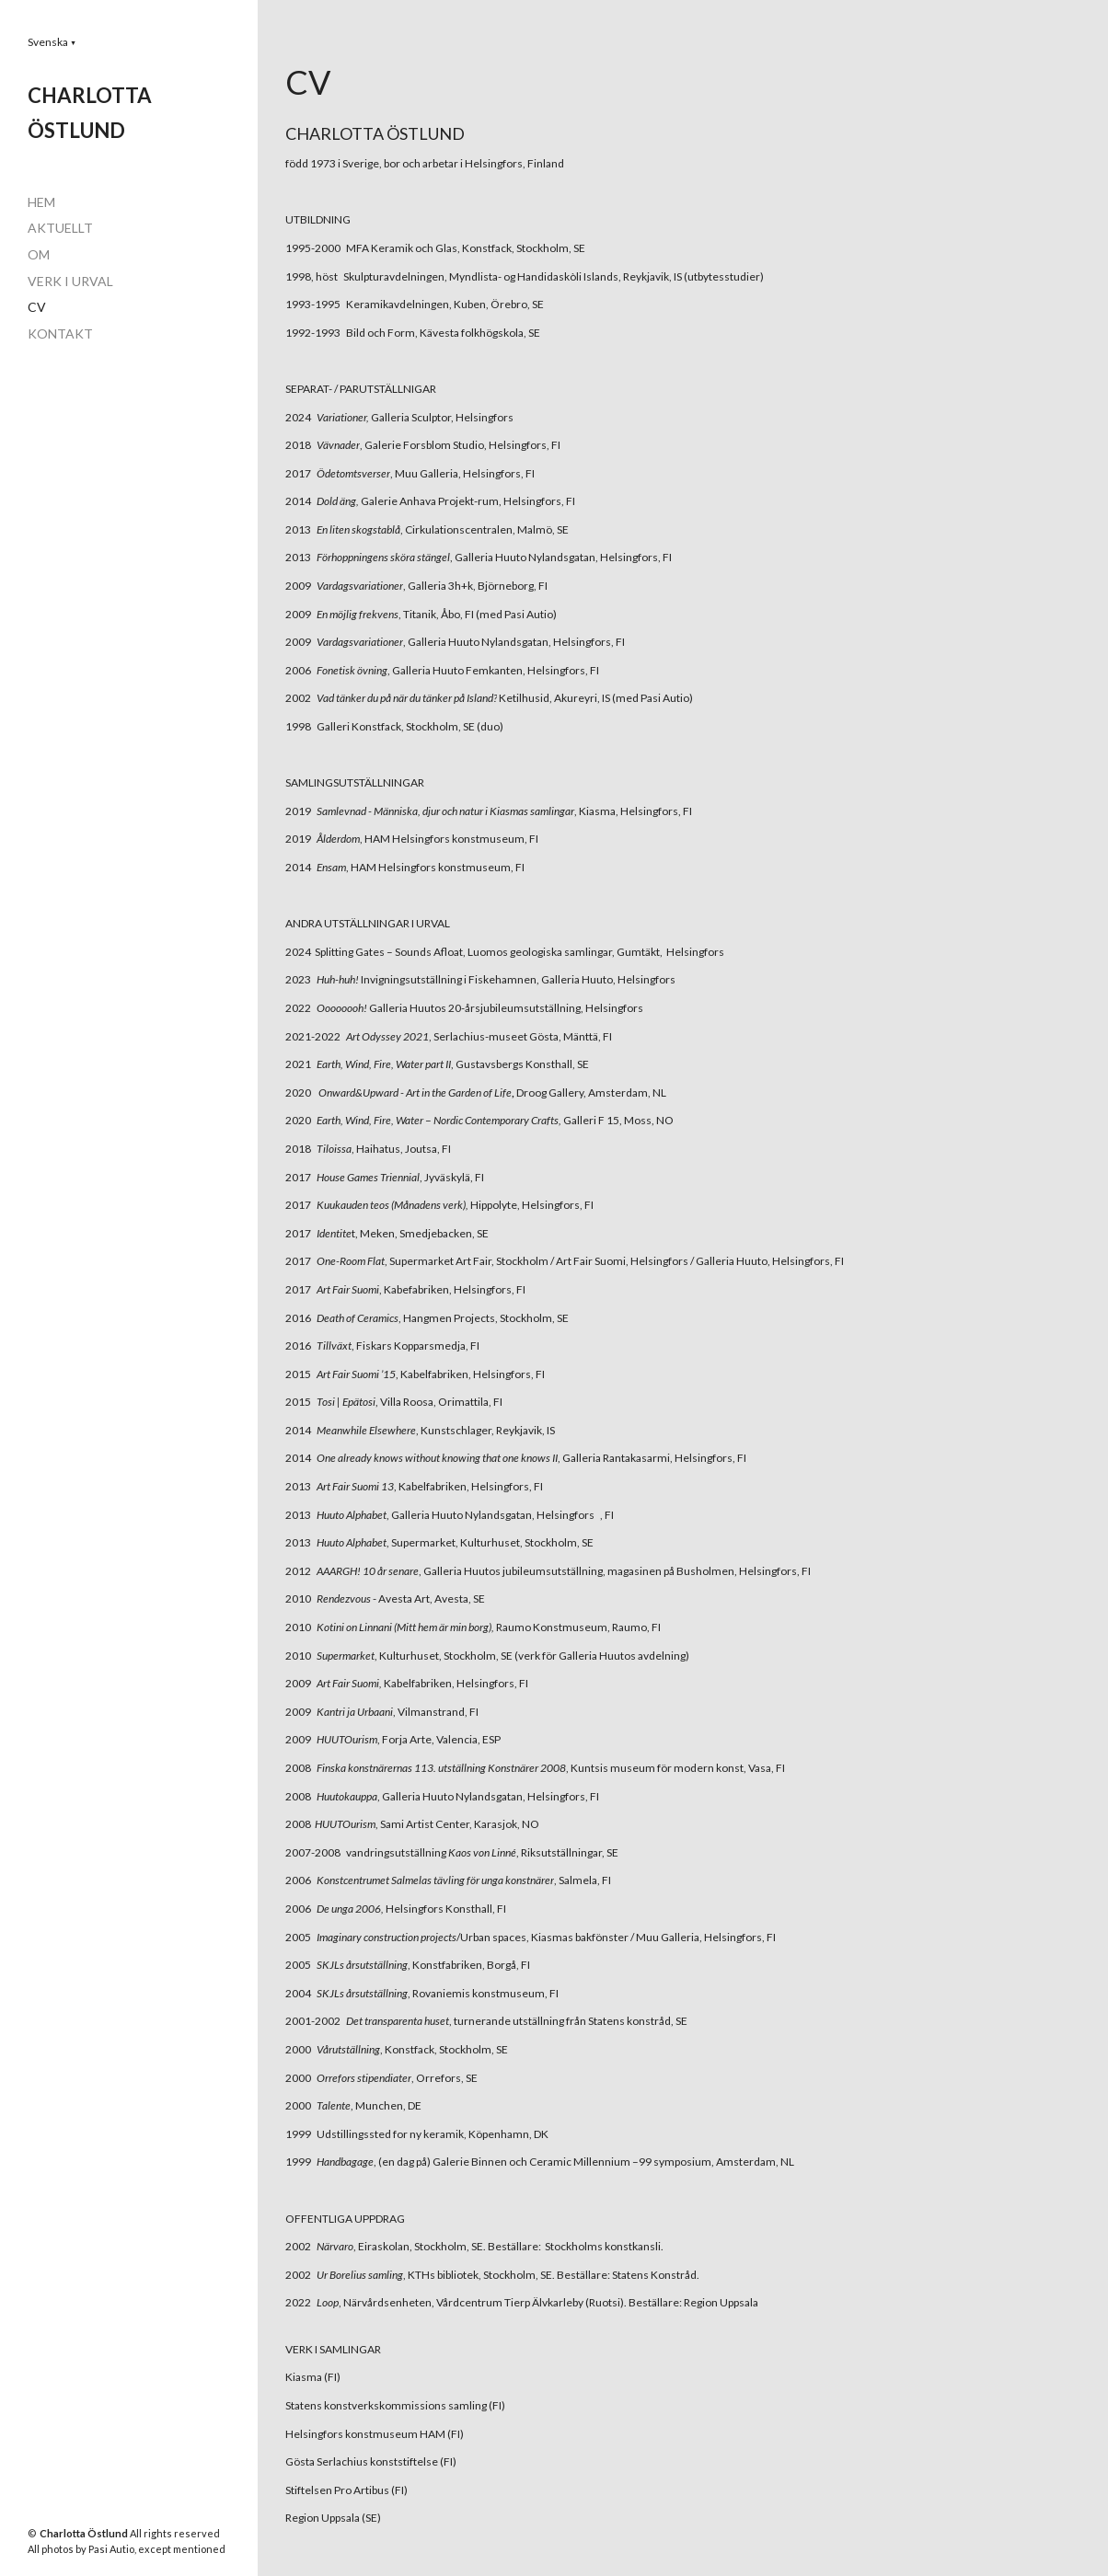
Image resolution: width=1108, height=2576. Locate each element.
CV (37, 307)
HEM (41, 202)
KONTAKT (60, 333)
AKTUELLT (60, 228)
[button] (52, 42)
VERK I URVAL (70, 281)
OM (39, 254)
